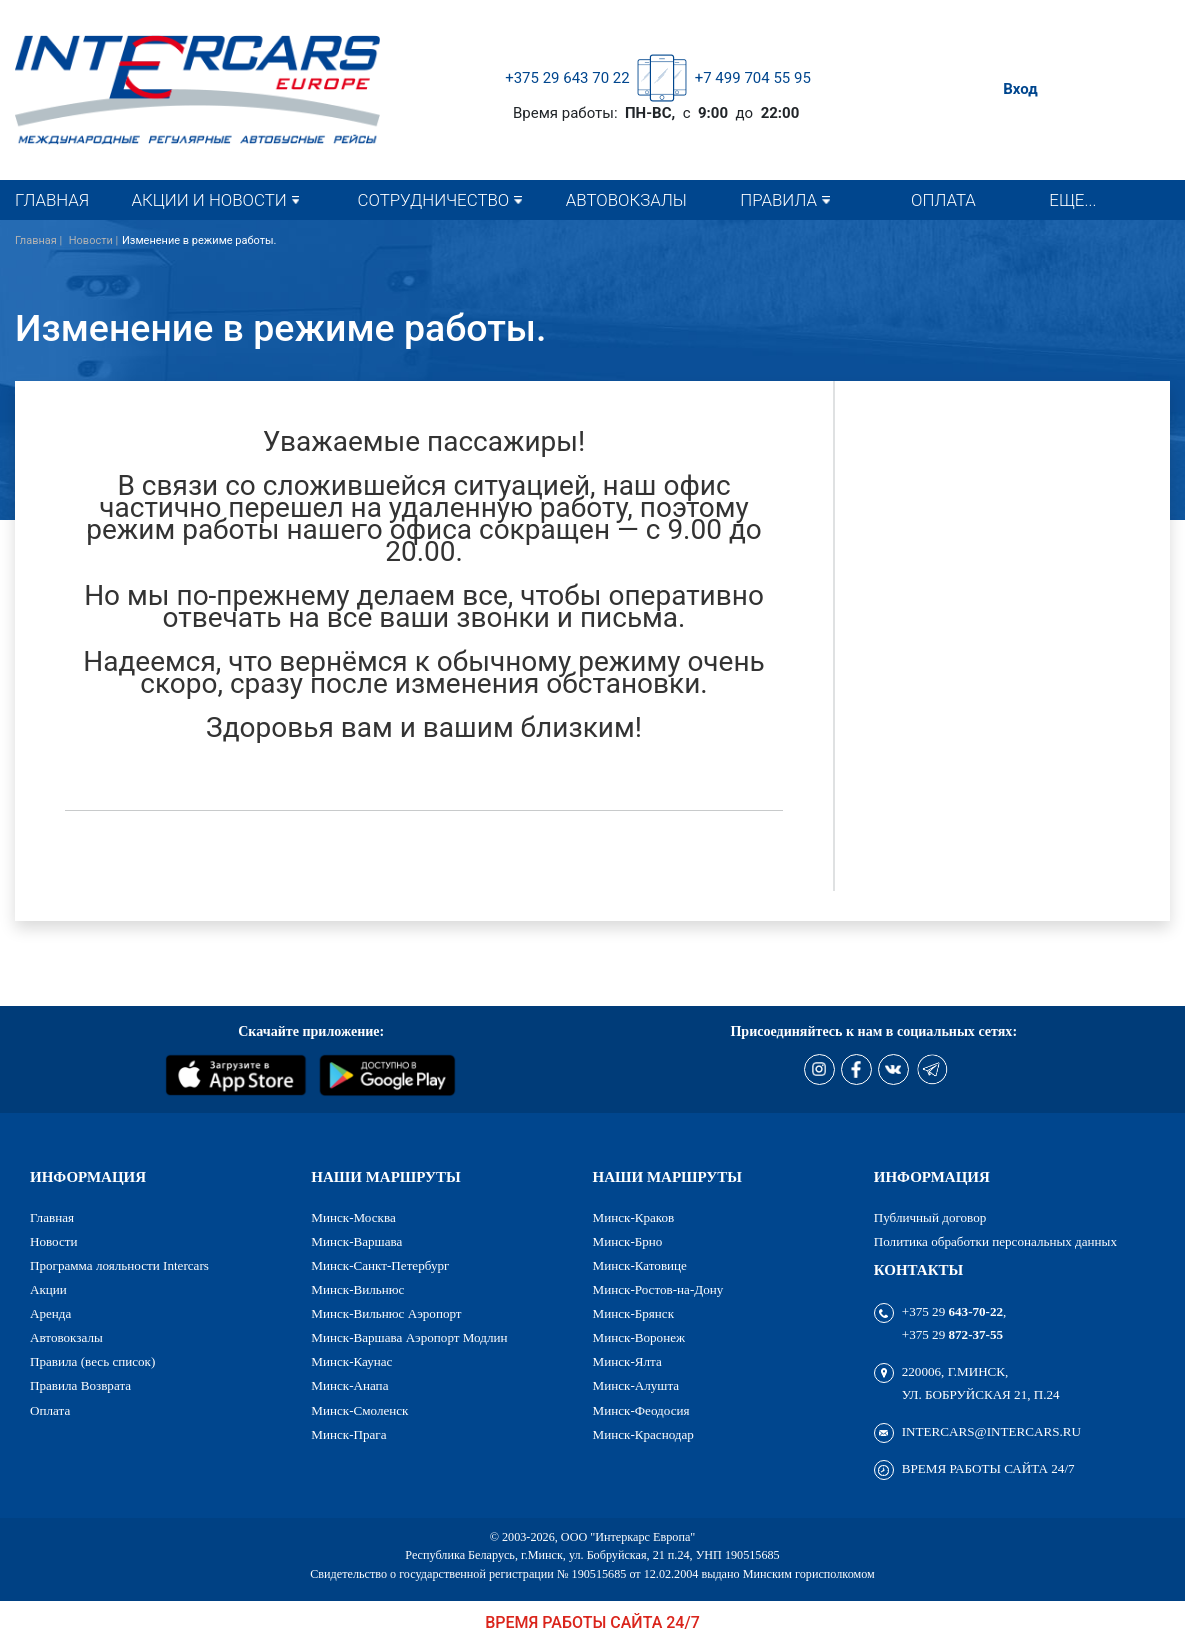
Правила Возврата (80, 1385)
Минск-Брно (628, 1241)
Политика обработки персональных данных (995, 1241)
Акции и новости (208, 200)
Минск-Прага (348, 1434)
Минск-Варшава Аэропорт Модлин (409, 1337)
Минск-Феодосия (641, 1410)
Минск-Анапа (349, 1385)
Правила (778, 200)
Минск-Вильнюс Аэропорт (386, 1313)
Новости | (94, 240)
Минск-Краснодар (643, 1434)
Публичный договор (930, 1217)
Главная (52, 200)
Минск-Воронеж (639, 1337)
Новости (54, 1241)
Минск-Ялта (627, 1361)
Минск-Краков (634, 1217)
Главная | (40, 240)
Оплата (943, 200)
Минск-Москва (353, 1217)
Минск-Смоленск (359, 1410)
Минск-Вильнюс (357, 1289)
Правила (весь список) (92, 1361)
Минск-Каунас (351, 1361)
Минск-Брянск (634, 1313)
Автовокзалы (626, 200)
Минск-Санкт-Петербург (380, 1265)
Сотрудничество (434, 200)
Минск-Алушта (636, 1385)
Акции (48, 1289)
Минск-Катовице (640, 1265)
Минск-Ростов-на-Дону (658, 1289)
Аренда (50, 1313)
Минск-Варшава (356, 1241)
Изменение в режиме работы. (199, 240)
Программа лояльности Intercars (119, 1265)
